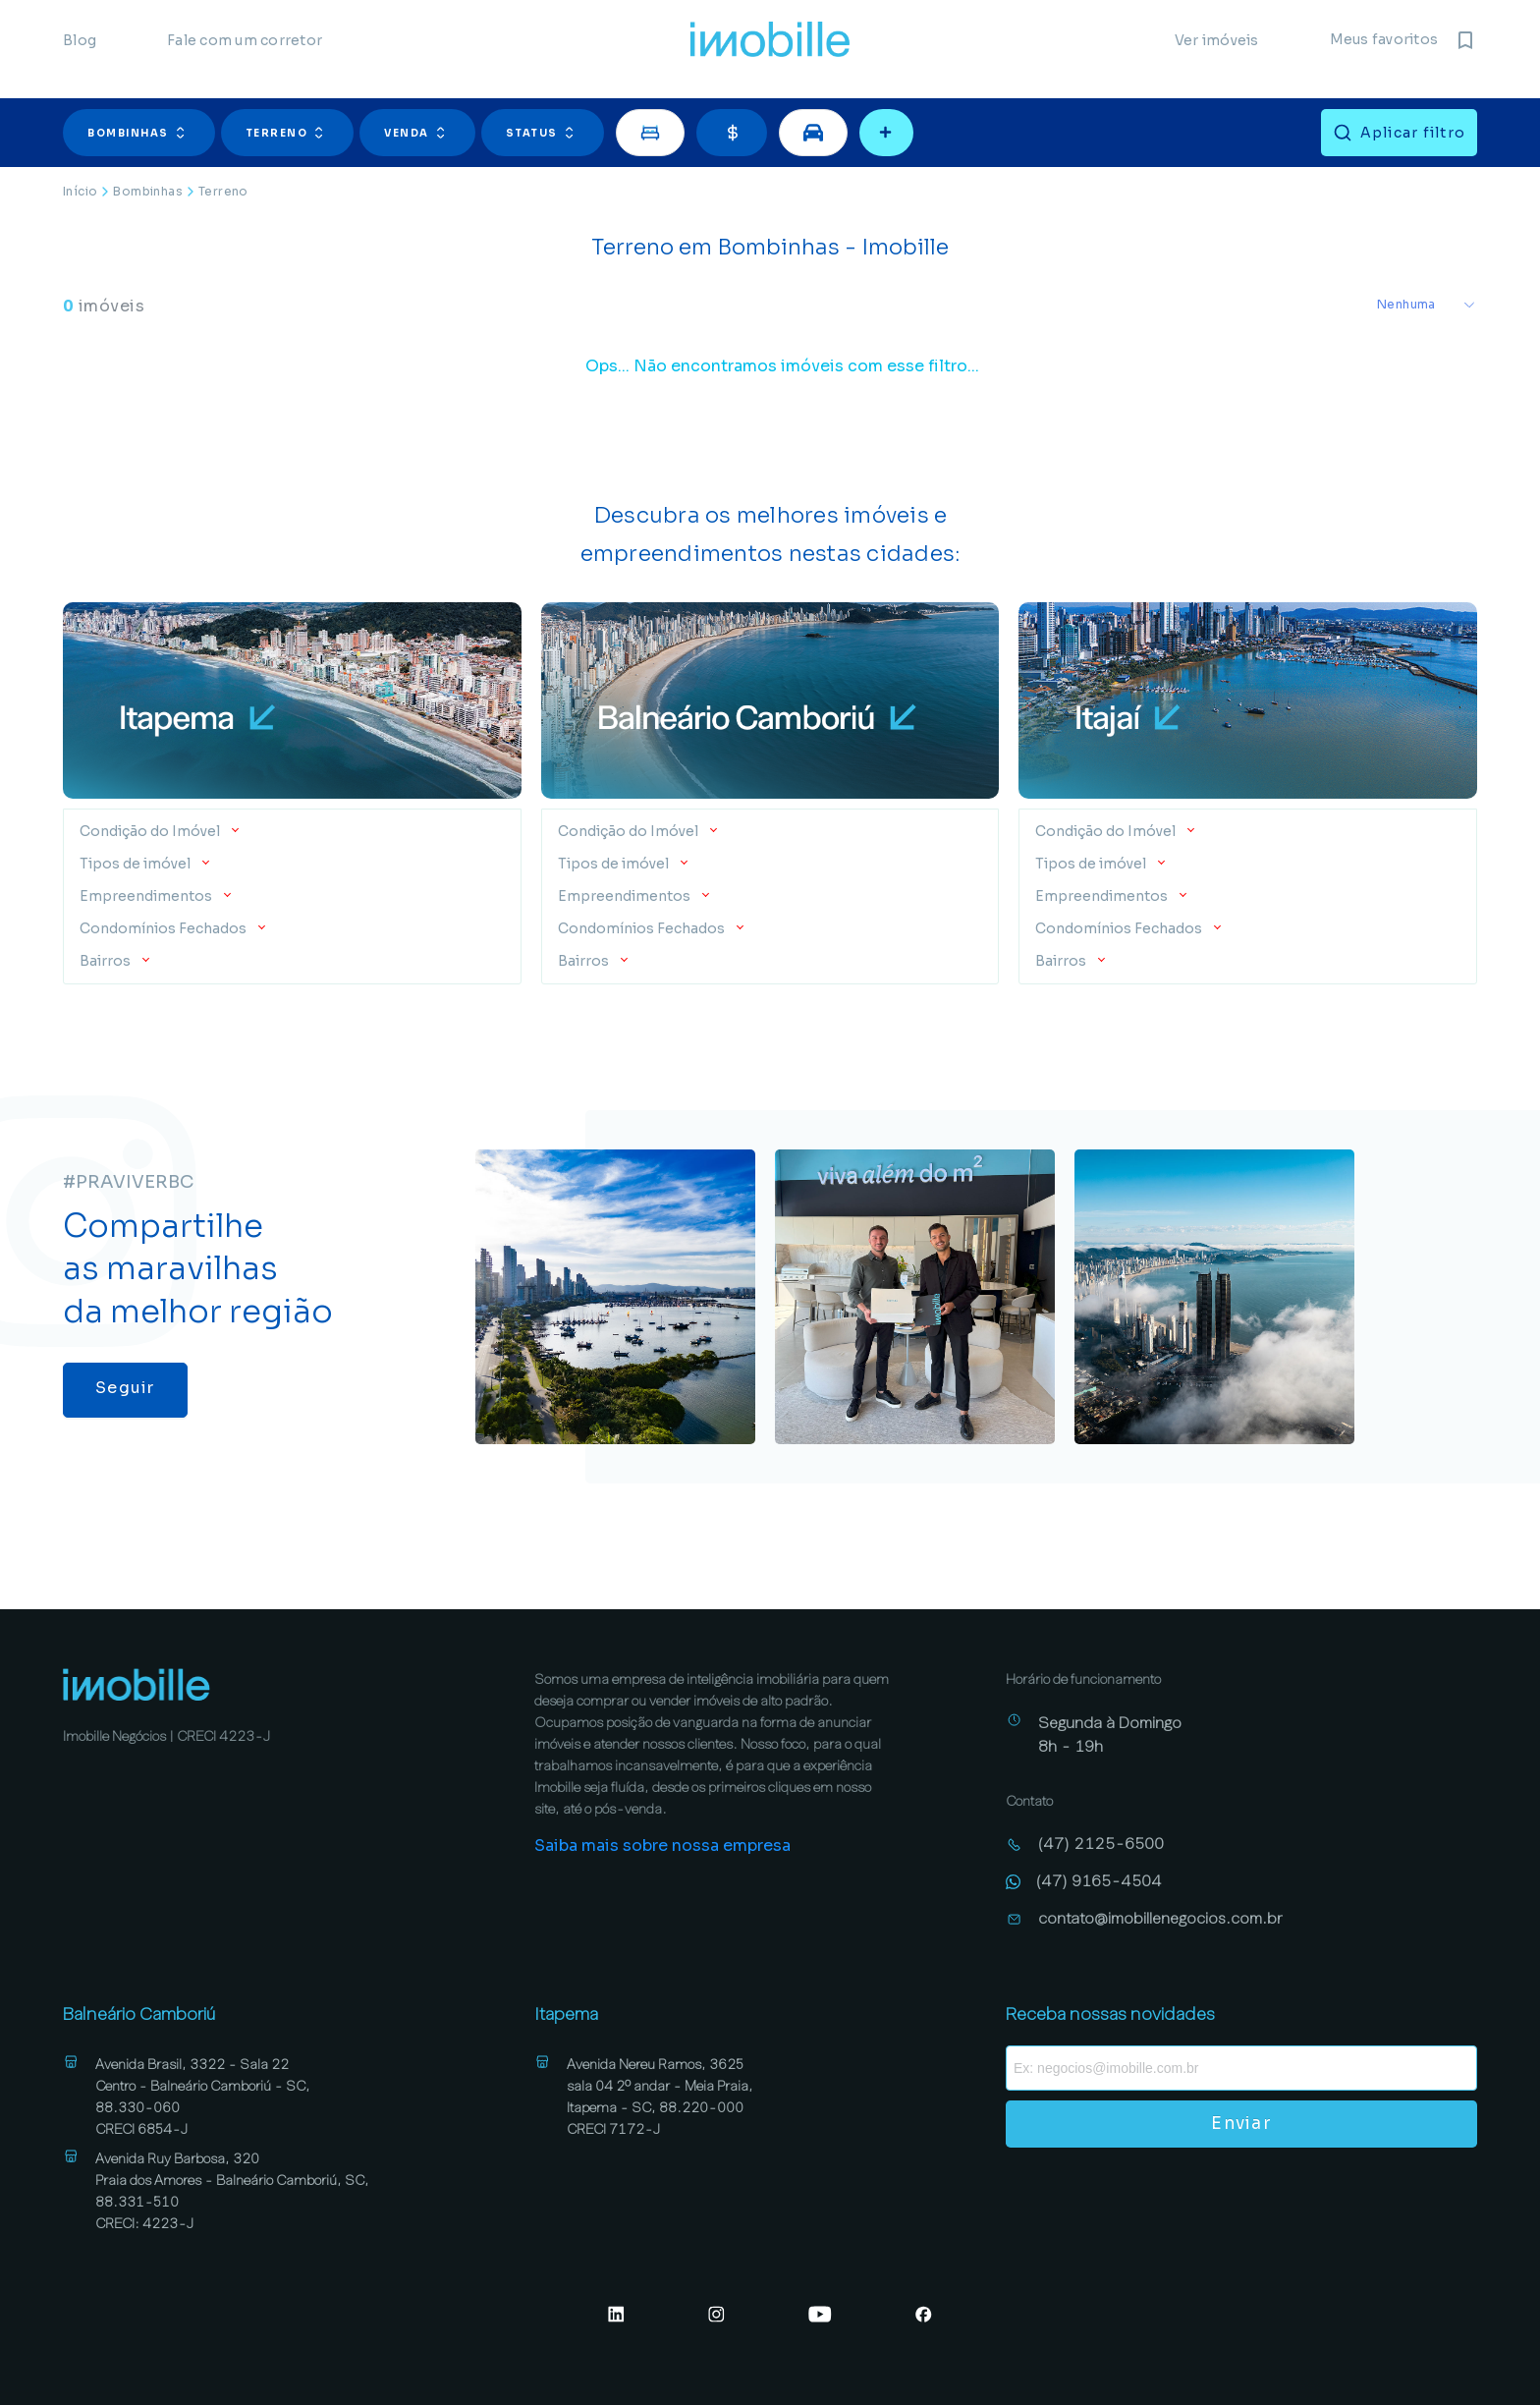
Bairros (107, 961)
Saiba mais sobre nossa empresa (662, 1845)
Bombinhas (139, 132)
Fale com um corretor (244, 49)
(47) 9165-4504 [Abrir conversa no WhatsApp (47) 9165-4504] (1099, 1881)
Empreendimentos (147, 896)
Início (80, 191)
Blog (79, 49)
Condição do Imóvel (151, 831)
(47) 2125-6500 (1101, 1843)
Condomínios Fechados (164, 928)
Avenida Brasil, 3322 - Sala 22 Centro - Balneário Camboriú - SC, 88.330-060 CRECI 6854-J (202, 2096)
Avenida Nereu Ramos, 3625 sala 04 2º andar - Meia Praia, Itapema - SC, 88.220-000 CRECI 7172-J (660, 2096)
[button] (142, 132)
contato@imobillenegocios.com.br (1160, 1918)
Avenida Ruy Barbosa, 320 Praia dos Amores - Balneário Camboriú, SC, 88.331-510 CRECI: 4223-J (232, 2191)
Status (542, 132)
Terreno (288, 132)
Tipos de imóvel (136, 863)
